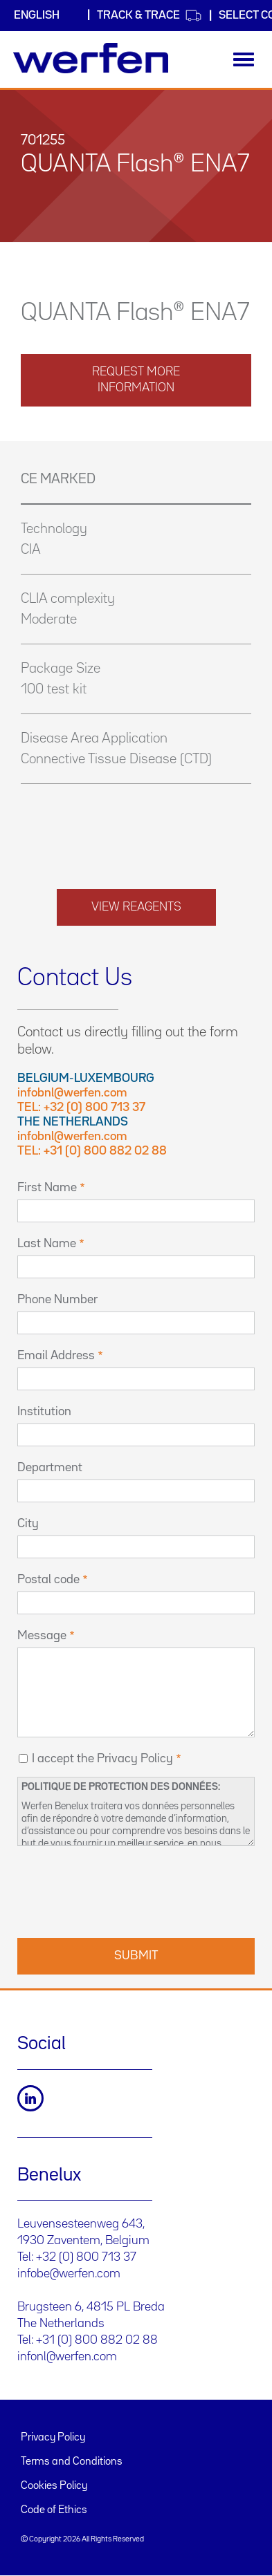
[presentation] (122, 1890)
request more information (136, 379)
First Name (47, 1187)
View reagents (136, 907)
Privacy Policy (53, 2438)
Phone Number (57, 1299)
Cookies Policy (54, 2486)
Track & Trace (149, 15)
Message (41, 1635)
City (28, 1523)
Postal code (48, 1579)
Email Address (56, 1355)
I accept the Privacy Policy (102, 1758)
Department (49, 1467)
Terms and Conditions (72, 2462)
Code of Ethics (54, 2510)
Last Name (46, 1243)
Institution (44, 1411)
